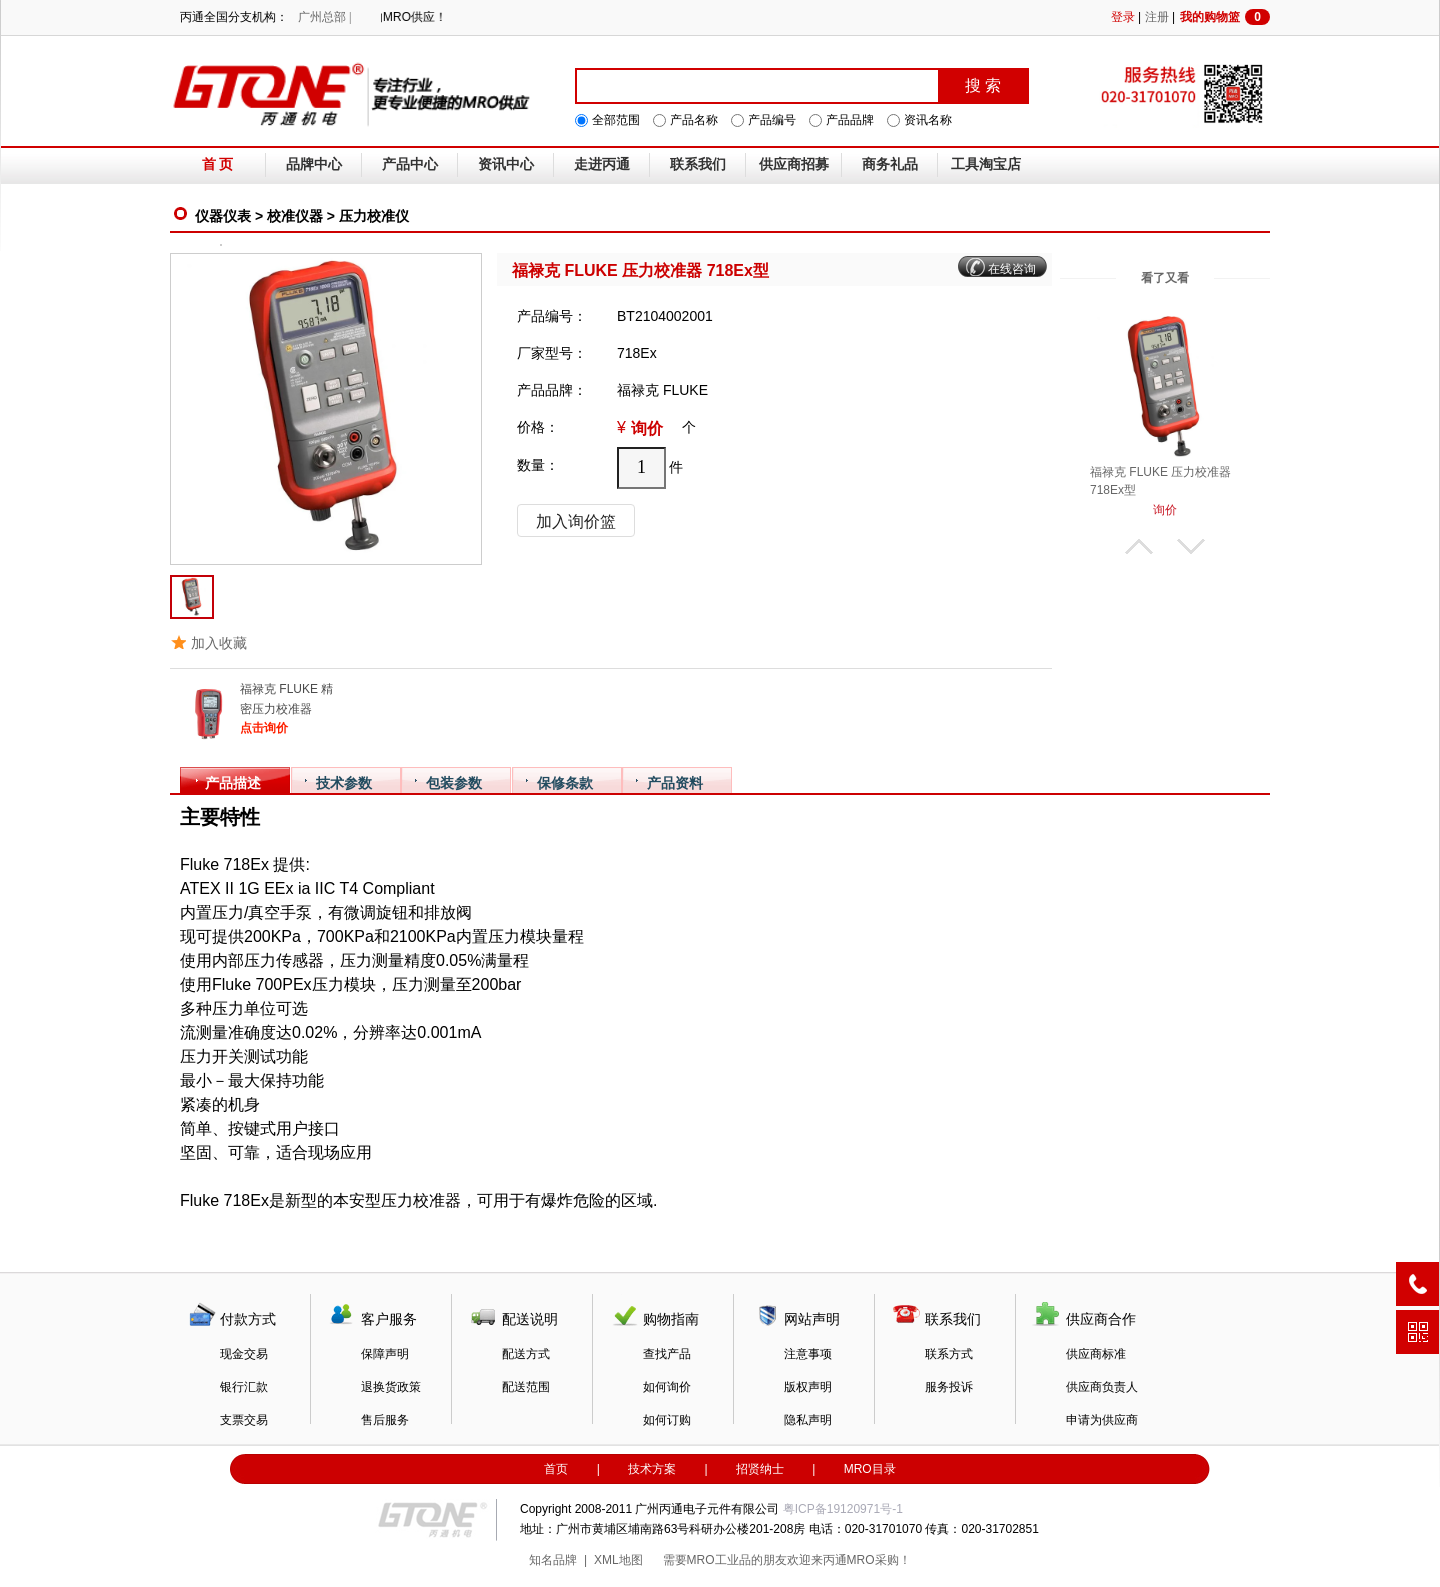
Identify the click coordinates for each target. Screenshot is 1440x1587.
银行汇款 (244, 1387)
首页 (556, 1469)
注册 (1157, 17)
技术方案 (652, 1469)
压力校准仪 (374, 216)
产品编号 (772, 120)
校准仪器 (295, 216)
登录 (1123, 17)
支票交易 (244, 1420)
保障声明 (385, 1354)
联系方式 (949, 1354)
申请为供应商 (1102, 1420)
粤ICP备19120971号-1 (843, 1509)
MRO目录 (870, 1469)
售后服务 (385, 1420)
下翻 (1191, 546)
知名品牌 (553, 1560)
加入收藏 (219, 643)
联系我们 (698, 164)
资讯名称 (928, 120)
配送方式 (526, 1354)
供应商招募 (794, 164)
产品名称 (694, 120)
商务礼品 (890, 164)
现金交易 (244, 1354)
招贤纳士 (760, 1469)
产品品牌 (850, 120)
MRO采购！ (879, 1560)
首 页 (218, 164)
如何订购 (667, 1420)
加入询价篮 (576, 521)
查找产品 (667, 1354)
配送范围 (526, 1387)
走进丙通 (602, 164)
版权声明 (808, 1387)
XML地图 (618, 1560)
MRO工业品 (719, 1560)
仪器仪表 (223, 216)
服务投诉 (949, 1387)
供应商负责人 (1102, 1387)
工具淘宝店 (986, 164)
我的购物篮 (1225, 17)
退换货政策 (391, 1387)
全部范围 (616, 120)
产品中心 (410, 164)
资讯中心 (506, 164)
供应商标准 (1096, 1354)
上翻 (1139, 546)
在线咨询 (1012, 269)
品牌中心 (314, 164)
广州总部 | (324, 17)
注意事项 (808, 1354)
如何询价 (667, 1387)
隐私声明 (808, 1420)
